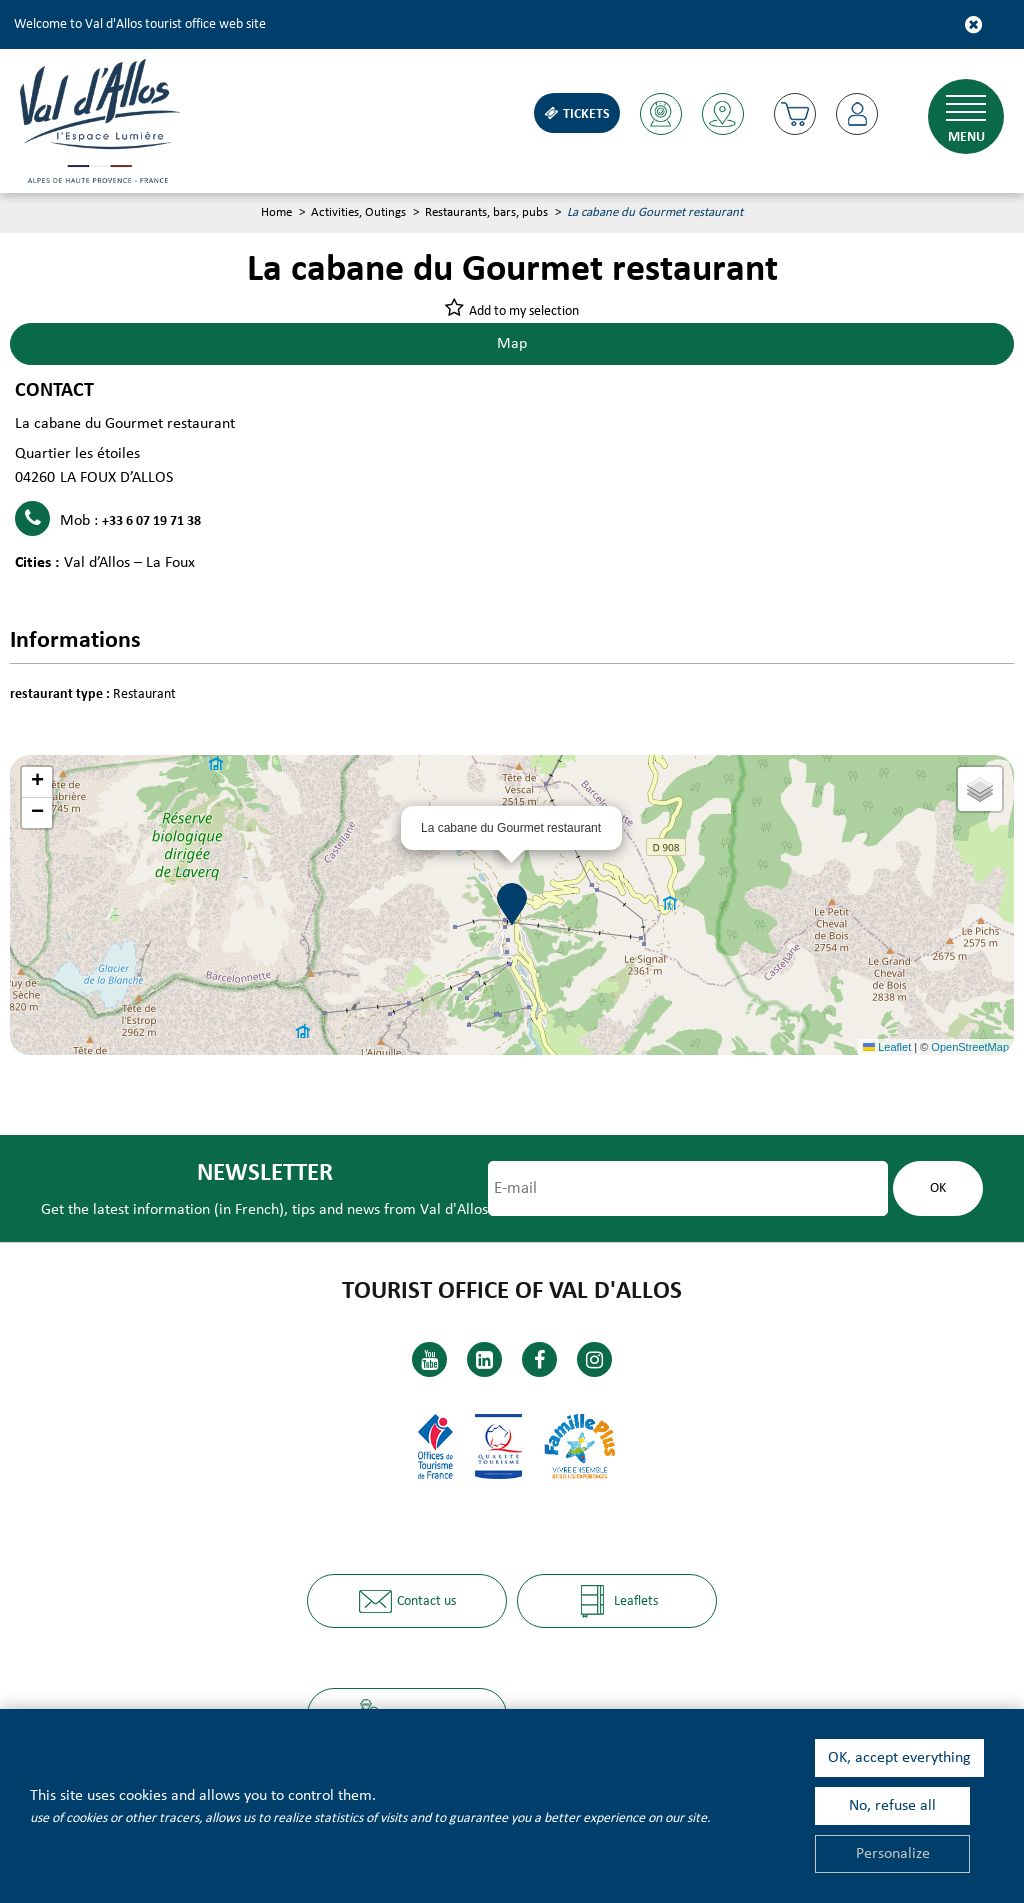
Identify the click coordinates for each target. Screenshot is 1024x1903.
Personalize (893, 1854)
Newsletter (265, 1173)
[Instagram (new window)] (594, 1359)
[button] (795, 114)
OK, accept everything (899, 1758)
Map (512, 344)
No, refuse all (892, 1806)
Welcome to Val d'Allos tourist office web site (140, 24)
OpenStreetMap (970, 1047)
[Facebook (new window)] (539, 1359)
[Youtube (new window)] (429, 1359)
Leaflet (887, 1047)
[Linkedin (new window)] (484, 1359)
